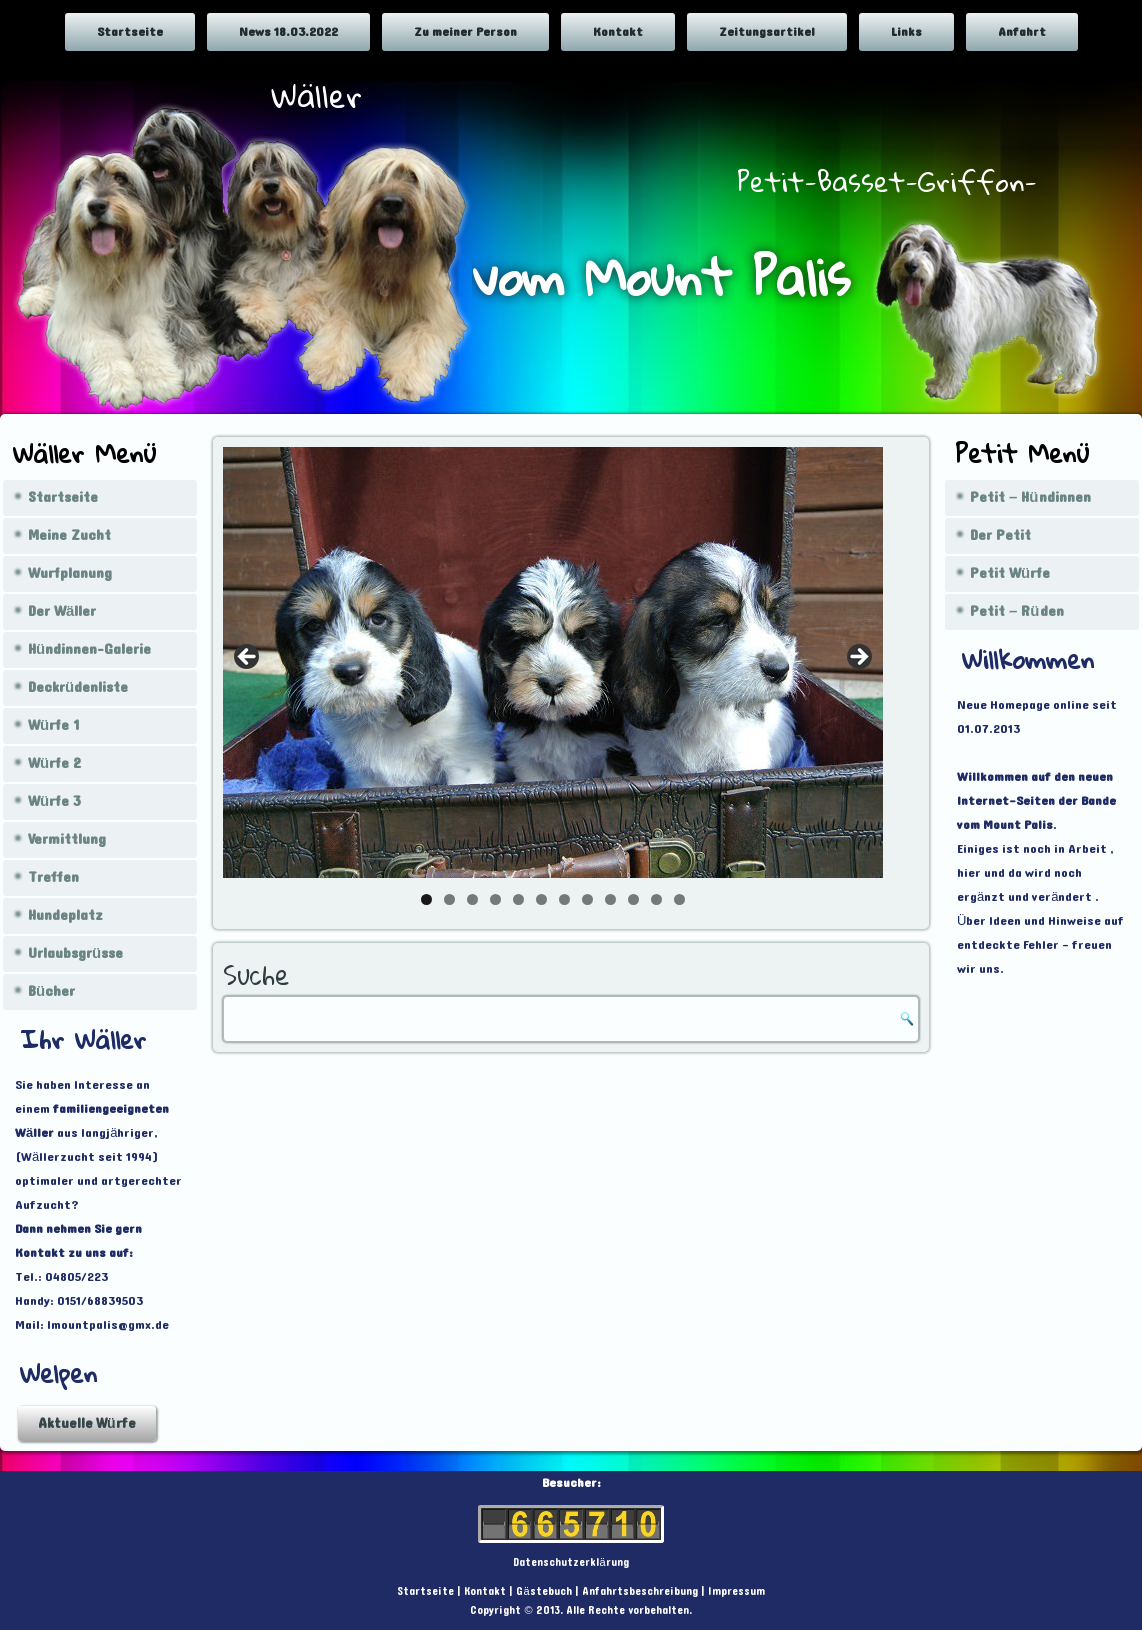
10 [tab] (633, 899)
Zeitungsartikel (767, 32)
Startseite (130, 32)
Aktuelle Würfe (87, 1423)
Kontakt (618, 32)
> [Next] (858, 658)
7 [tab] (564, 899)
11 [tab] (656, 899)
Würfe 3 (54, 801)
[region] (553, 663)
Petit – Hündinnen (1030, 497)
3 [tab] (472, 899)
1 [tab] (426, 899)
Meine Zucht (69, 535)
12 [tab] (679, 899)
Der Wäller (62, 611)
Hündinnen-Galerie (89, 649)
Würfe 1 (53, 725)
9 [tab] (610, 899)
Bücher (51, 991)
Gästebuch (543, 1591)
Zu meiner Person (465, 32)
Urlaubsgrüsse (75, 953)
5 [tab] (518, 899)
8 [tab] (587, 899)
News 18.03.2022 (288, 32)
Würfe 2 (54, 763)
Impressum (736, 1591)
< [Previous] (248, 658)
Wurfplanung (70, 573)
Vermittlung (67, 839)
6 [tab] (541, 899)
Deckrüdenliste (78, 687)
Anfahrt (1022, 32)
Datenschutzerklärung (570, 1562)
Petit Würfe (1010, 573)
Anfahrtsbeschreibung (640, 1591)
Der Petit (1000, 535)
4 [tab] (495, 899)
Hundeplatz (65, 915)
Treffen (53, 877)
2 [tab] (449, 899)
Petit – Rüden (1017, 611)
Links (906, 32)
